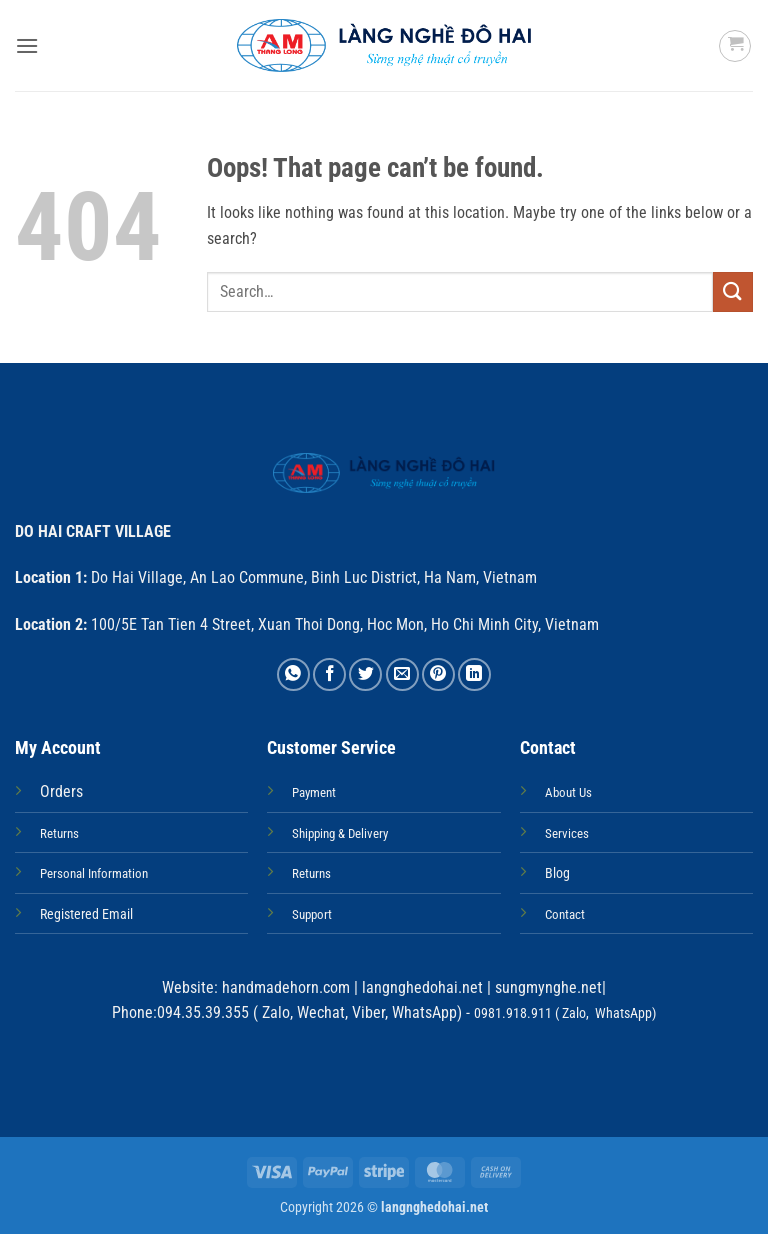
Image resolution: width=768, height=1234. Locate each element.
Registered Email (86, 914)
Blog (557, 873)
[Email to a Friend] (402, 674)
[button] (27, 45)
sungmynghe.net (546, 987)
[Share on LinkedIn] (474, 674)
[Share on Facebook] (329, 674)
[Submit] (733, 291)
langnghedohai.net (422, 987)
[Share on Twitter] (365, 674)
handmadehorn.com (284, 987)
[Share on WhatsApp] (293, 674)
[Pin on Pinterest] (438, 674)
